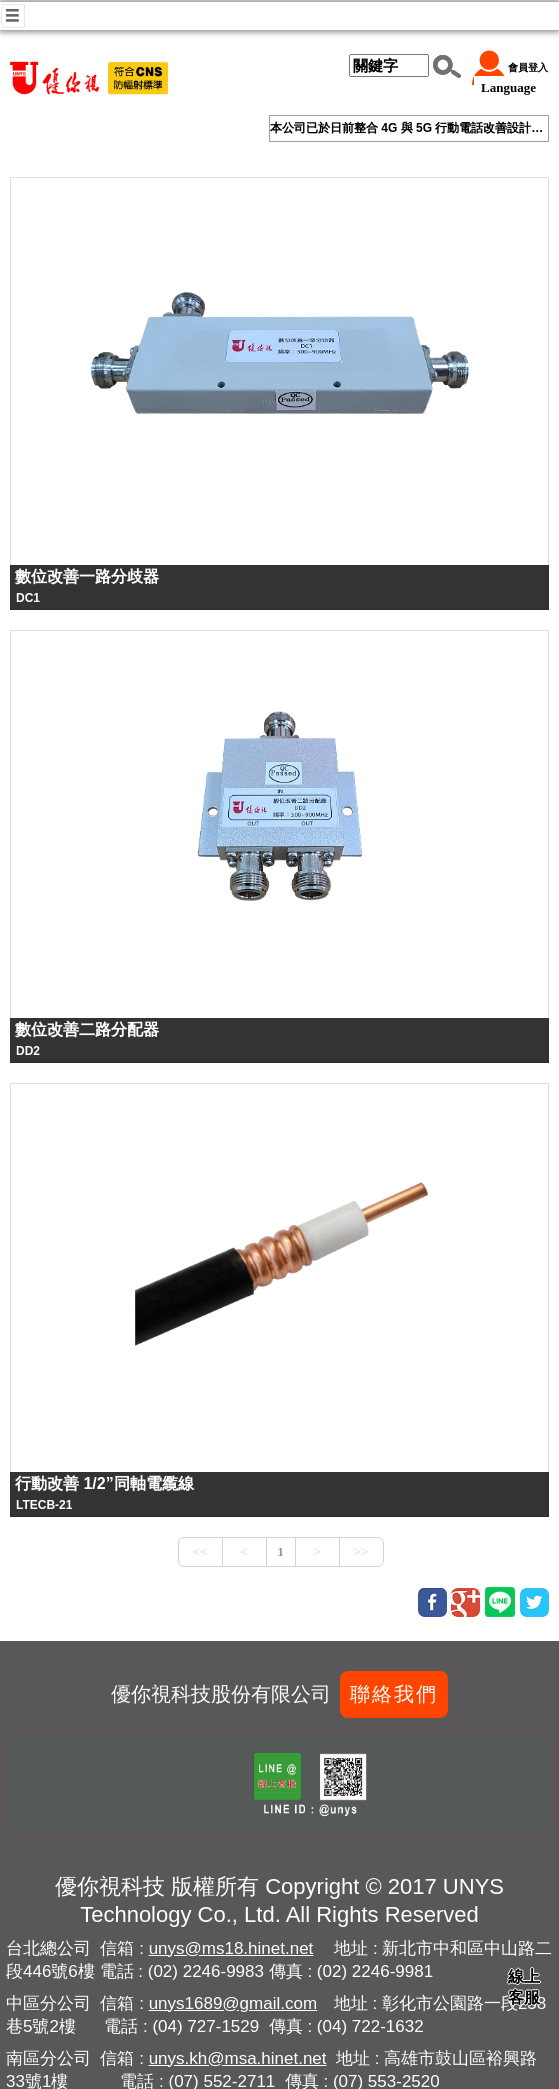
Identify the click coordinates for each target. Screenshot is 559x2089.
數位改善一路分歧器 (87, 576)
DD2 (28, 1051)
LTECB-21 (44, 1505)
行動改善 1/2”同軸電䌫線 (104, 1483)
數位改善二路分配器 (87, 1029)
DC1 (28, 598)
